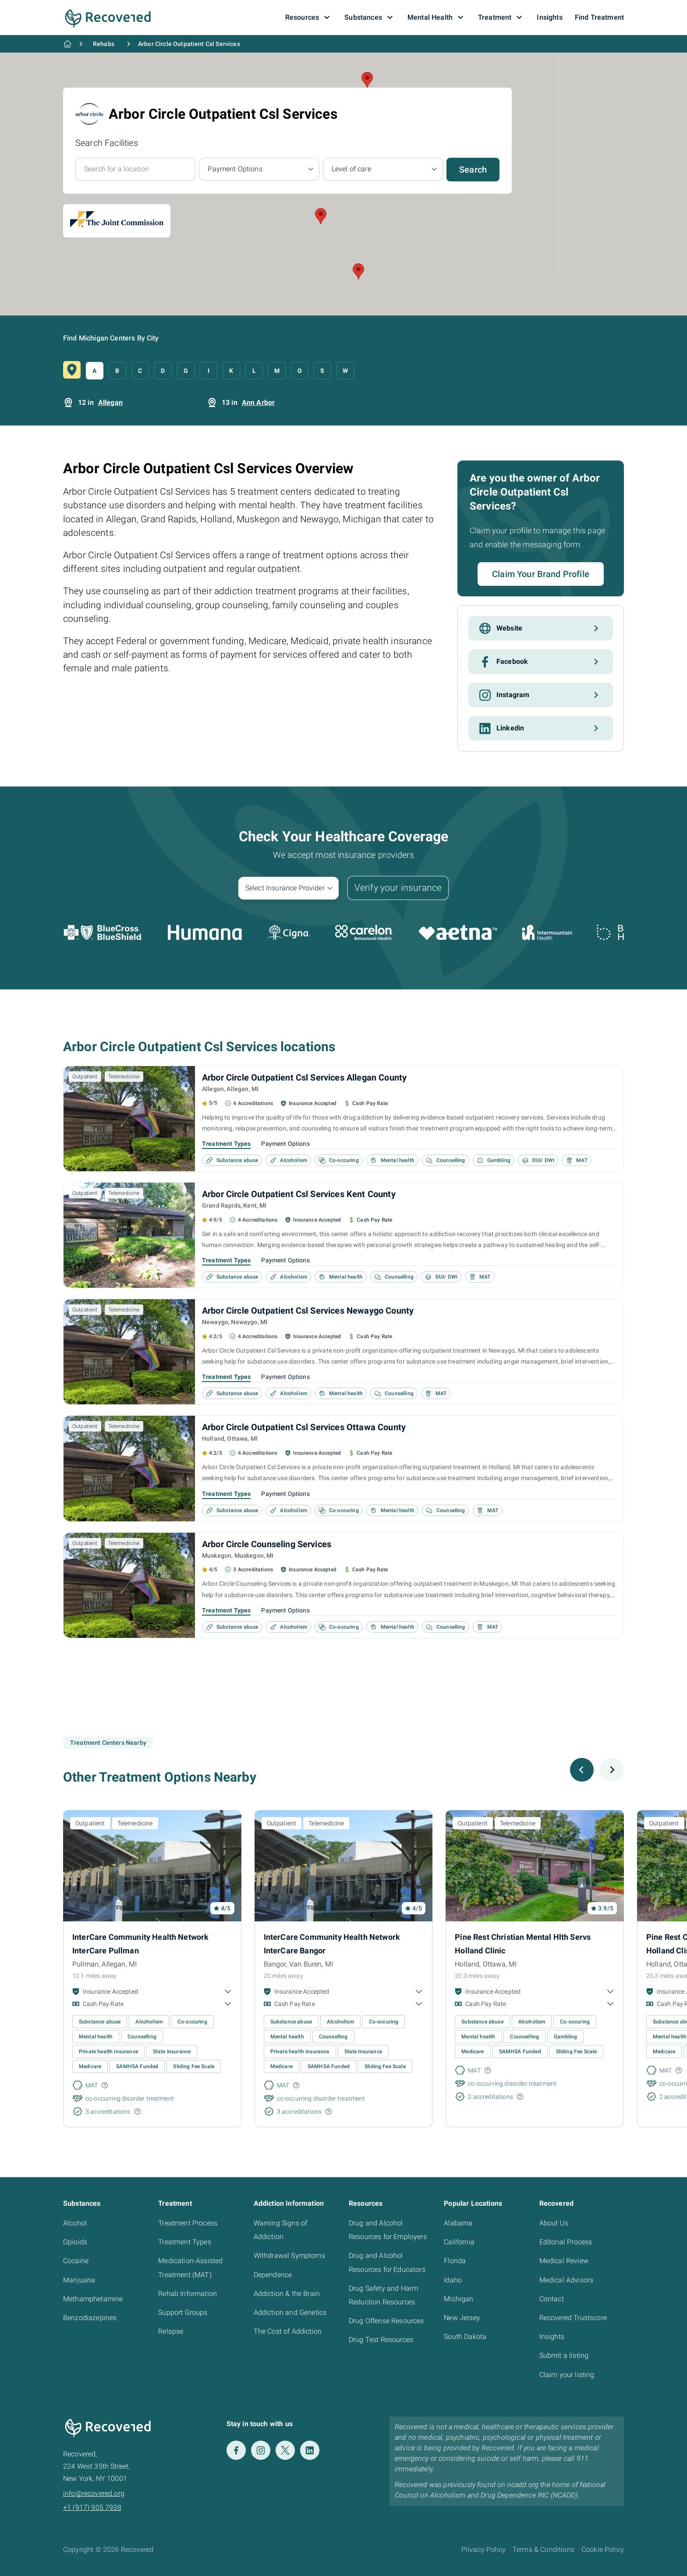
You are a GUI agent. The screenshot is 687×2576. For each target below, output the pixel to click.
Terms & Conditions (543, 2549)
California (459, 2242)
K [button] (231, 370)
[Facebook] (236, 2450)
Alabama (458, 2223)
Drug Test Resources (381, 2339)
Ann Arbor (258, 402)
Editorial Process (565, 2242)
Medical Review (563, 2261)
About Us (553, 2223)
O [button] (299, 370)
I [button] (208, 370)
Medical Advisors (566, 2280)
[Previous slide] (582, 1769)
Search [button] (473, 169)
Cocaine (76, 2261)
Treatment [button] (501, 17)
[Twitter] (285, 2450)
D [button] (163, 370)
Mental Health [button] (436, 17)
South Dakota (465, 2336)
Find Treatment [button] (599, 17)
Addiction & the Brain (287, 2293)
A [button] (94, 370)
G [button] (186, 370)
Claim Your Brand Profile (540, 574)
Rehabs (103, 43)
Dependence (273, 2275)
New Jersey (462, 2318)
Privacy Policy (483, 2549)
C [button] (140, 370)
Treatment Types (226, 1143)
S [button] (322, 370)
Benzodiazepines (90, 2318)
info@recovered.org (93, 2493)
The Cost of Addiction (288, 2331)
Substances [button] (369, 17)
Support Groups (182, 2312)
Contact (551, 2299)
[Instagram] (260, 2450)
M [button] (277, 370)
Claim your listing (567, 2374)
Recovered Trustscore (573, 2318)
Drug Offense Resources (386, 2321)
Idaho (453, 2280)
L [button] (254, 370)
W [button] (345, 370)
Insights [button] (549, 17)
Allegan (110, 402)
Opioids (75, 2242)
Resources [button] (308, 17)
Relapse (170, 2331)
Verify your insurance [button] (398, 887)
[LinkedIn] (309, 2450)
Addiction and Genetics (290, 2312)
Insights (551, 2336)
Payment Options (285, 1143)
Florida (455, 2261)
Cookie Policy (602, 2549)
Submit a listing (564, 2355)
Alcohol (75, 2223)
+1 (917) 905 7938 (92, 2507)
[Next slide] (611, 1769)
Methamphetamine (93, 2299)
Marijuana (79, 2280)
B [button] (117, 370)
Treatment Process (187, 2223)
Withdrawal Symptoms (289, 2255)
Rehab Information (187, 2293)
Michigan (458, 2299)
